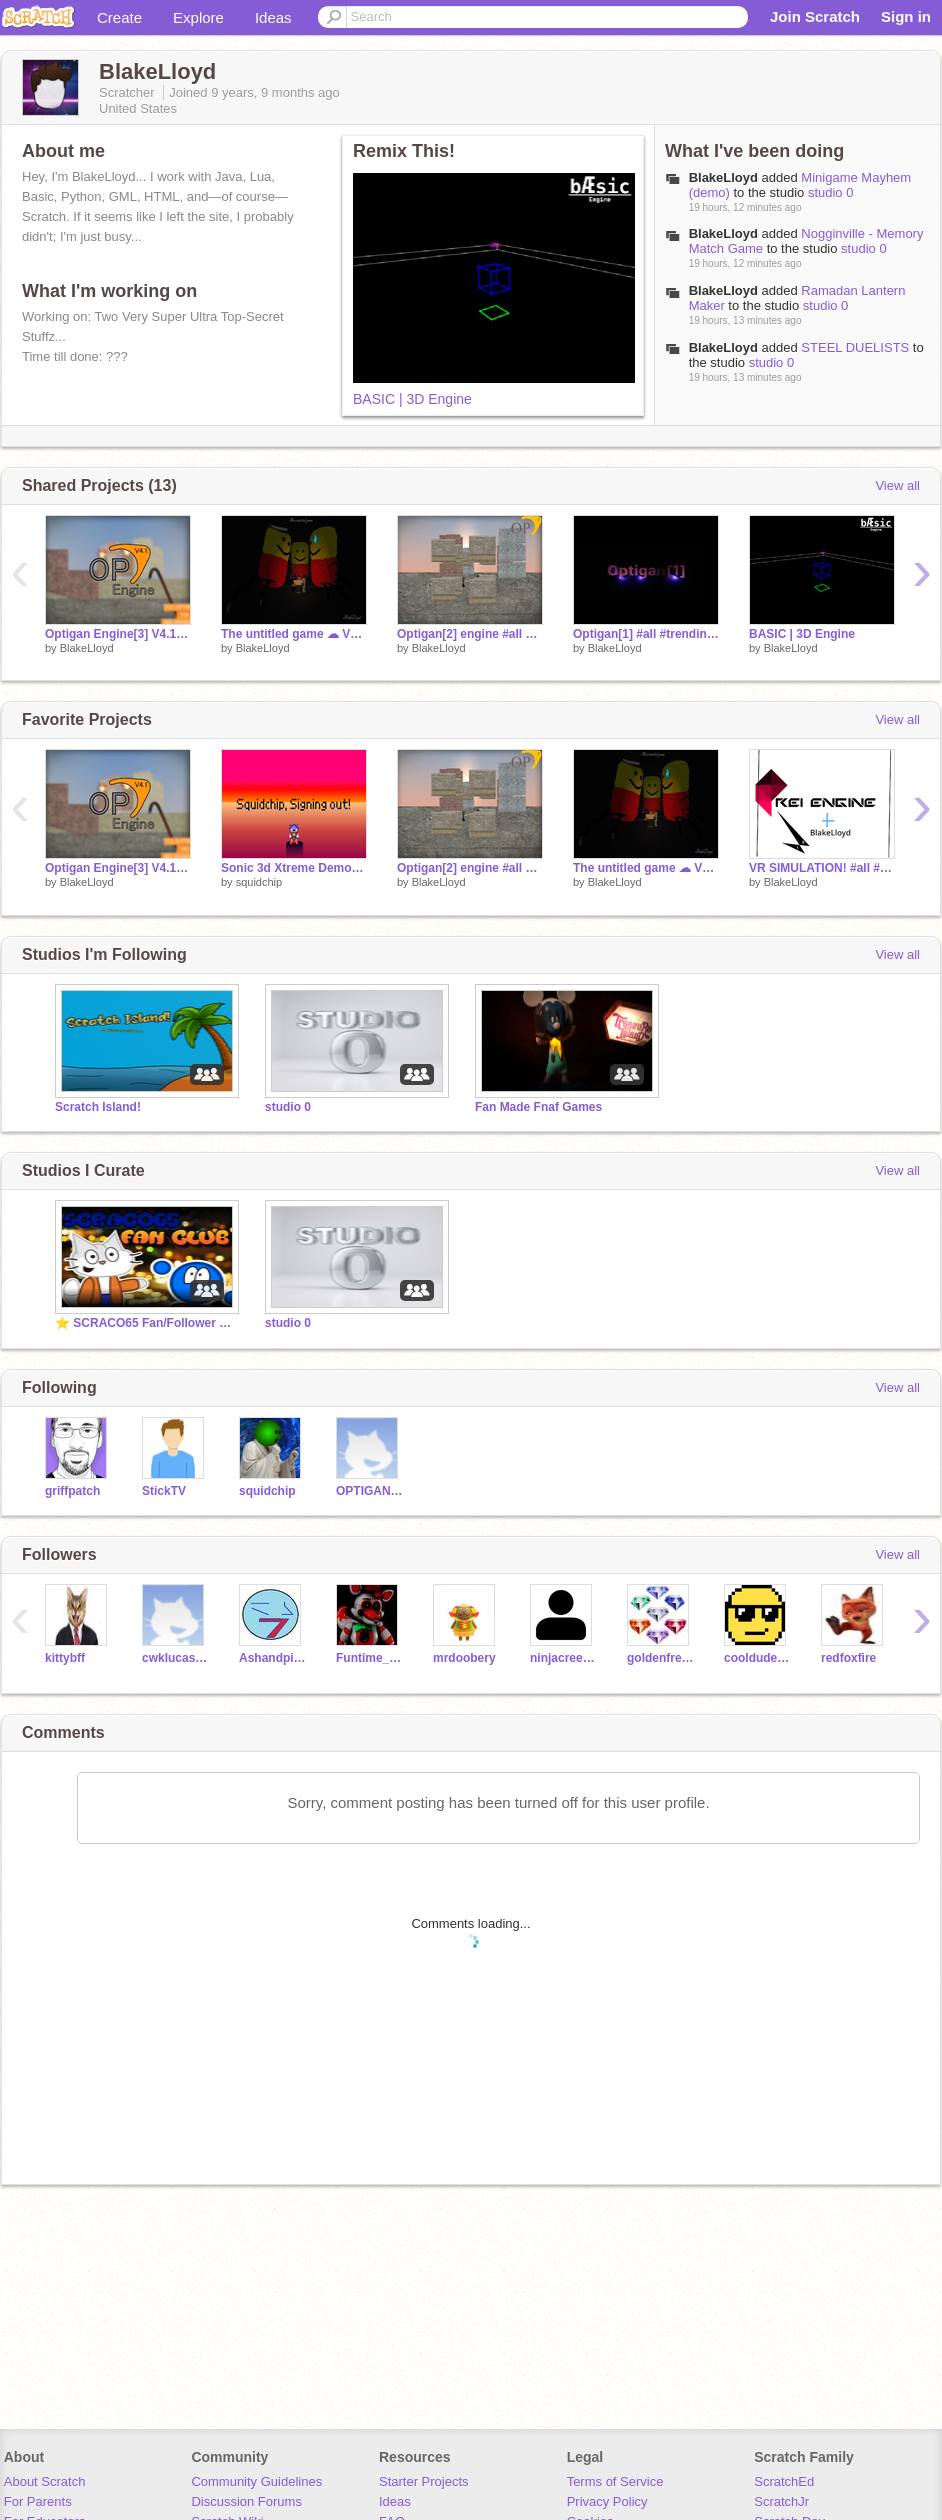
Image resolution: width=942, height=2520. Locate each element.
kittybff (65, 1658)
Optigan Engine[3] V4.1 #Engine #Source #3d (118, 634)
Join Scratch (815, 16)
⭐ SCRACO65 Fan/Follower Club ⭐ (145, 1323)
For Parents (38, 2501)
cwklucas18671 (175, 1658)
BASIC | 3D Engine (412, 399)
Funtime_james (369, 1658)
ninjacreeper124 (563, 1658)
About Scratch (45, 2481)
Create (119, 17)
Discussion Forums (246, 2501)
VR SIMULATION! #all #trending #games (822, 868)
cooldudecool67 (757, 1658)
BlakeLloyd (723, 177)
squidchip (259, 882)
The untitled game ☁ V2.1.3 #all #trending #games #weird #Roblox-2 (294, 634)
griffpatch (72, 1491)
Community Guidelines (256, 2481)
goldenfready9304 (660, 1658)
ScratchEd (784, 2481)
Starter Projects (424, 2481)
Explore (198, 17)
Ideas (273, 17)
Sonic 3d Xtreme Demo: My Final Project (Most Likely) (294, 868)
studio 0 (831, 192)
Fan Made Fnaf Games (538, 1107)
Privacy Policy (607, 2501)
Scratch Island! (98, 1107)
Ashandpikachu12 (272, 1658)
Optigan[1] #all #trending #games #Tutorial (646, 634)
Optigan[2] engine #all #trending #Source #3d (470, 634)
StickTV (164, 1491)
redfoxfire (848, 1658)
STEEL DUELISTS (857, 347)
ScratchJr (781, 2501)
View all (897, 485)
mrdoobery (464, 1658)
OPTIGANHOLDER (369, 1491)
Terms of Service (615, 2481)
